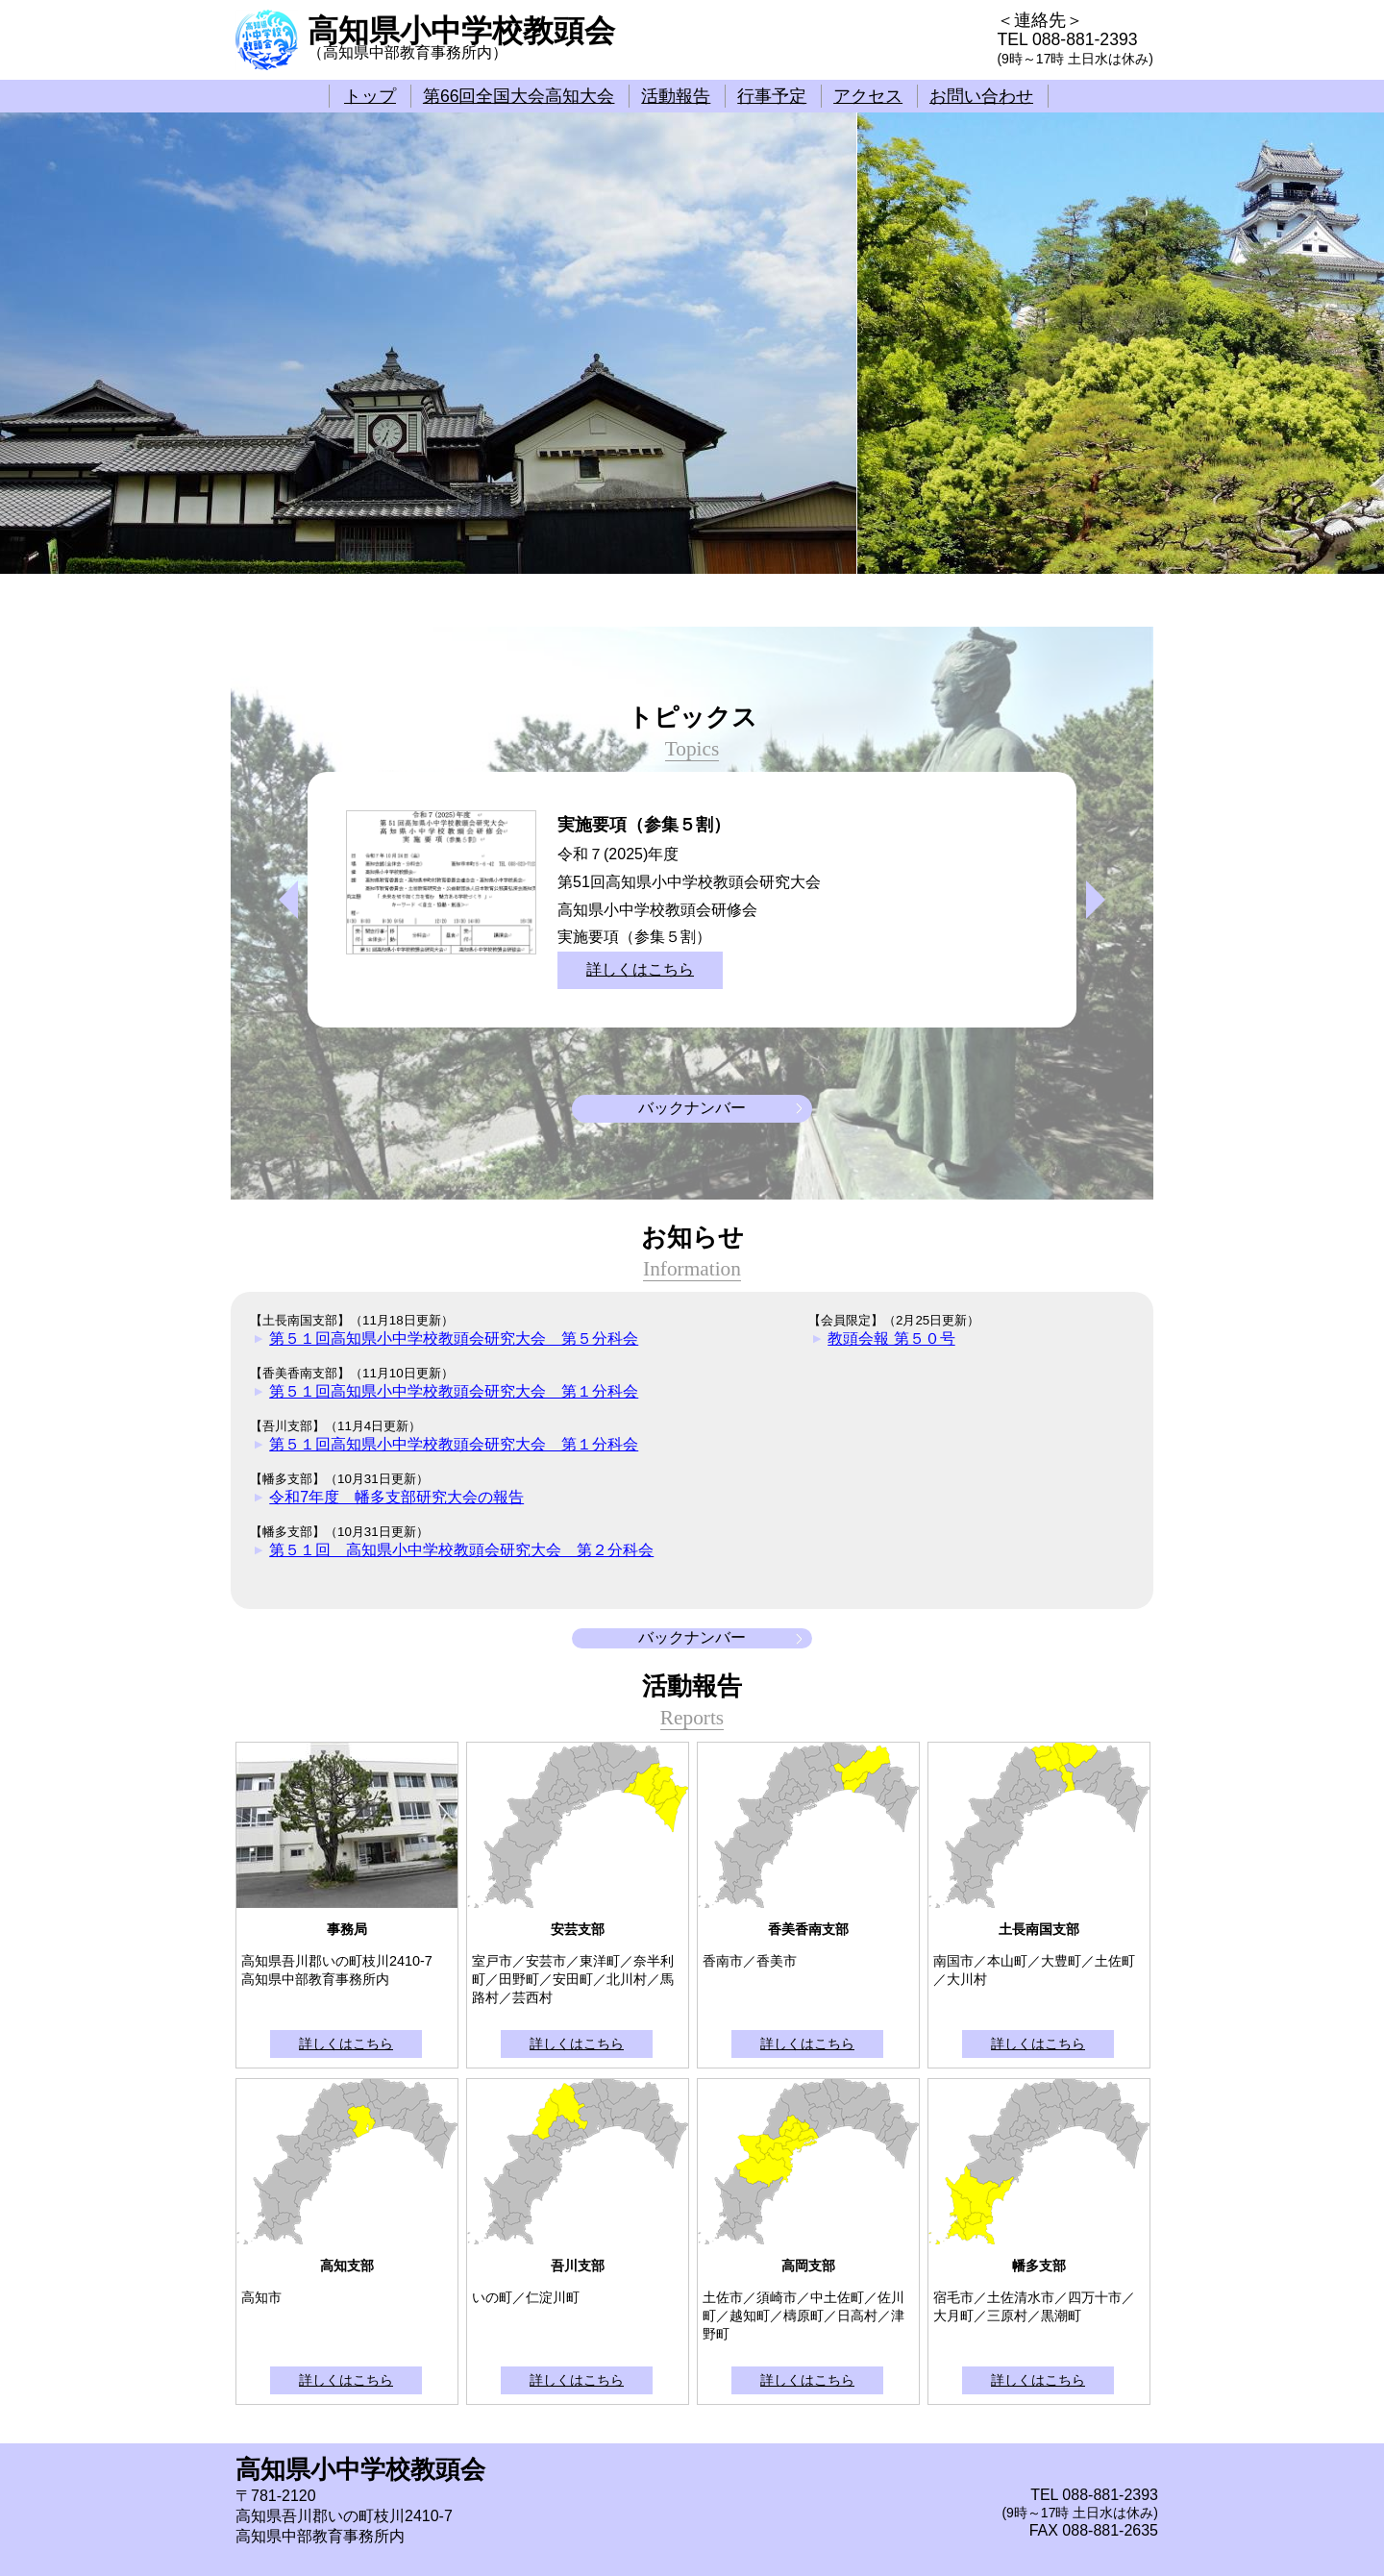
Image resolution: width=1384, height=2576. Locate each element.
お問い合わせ (981, 96)
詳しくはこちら (640, 969)
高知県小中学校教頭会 (461, 30)
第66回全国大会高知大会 (519, 96)
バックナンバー (692, 1108)
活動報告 (675, 96)
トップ (370, 96)
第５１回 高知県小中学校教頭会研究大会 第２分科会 (461, 1550)
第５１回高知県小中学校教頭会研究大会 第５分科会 (453, 1338)
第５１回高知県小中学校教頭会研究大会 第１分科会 (453, 1391)
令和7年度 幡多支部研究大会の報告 (396, 1497)
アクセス (867, 96)
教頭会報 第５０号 (891, 1338)
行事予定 (771, 96)
